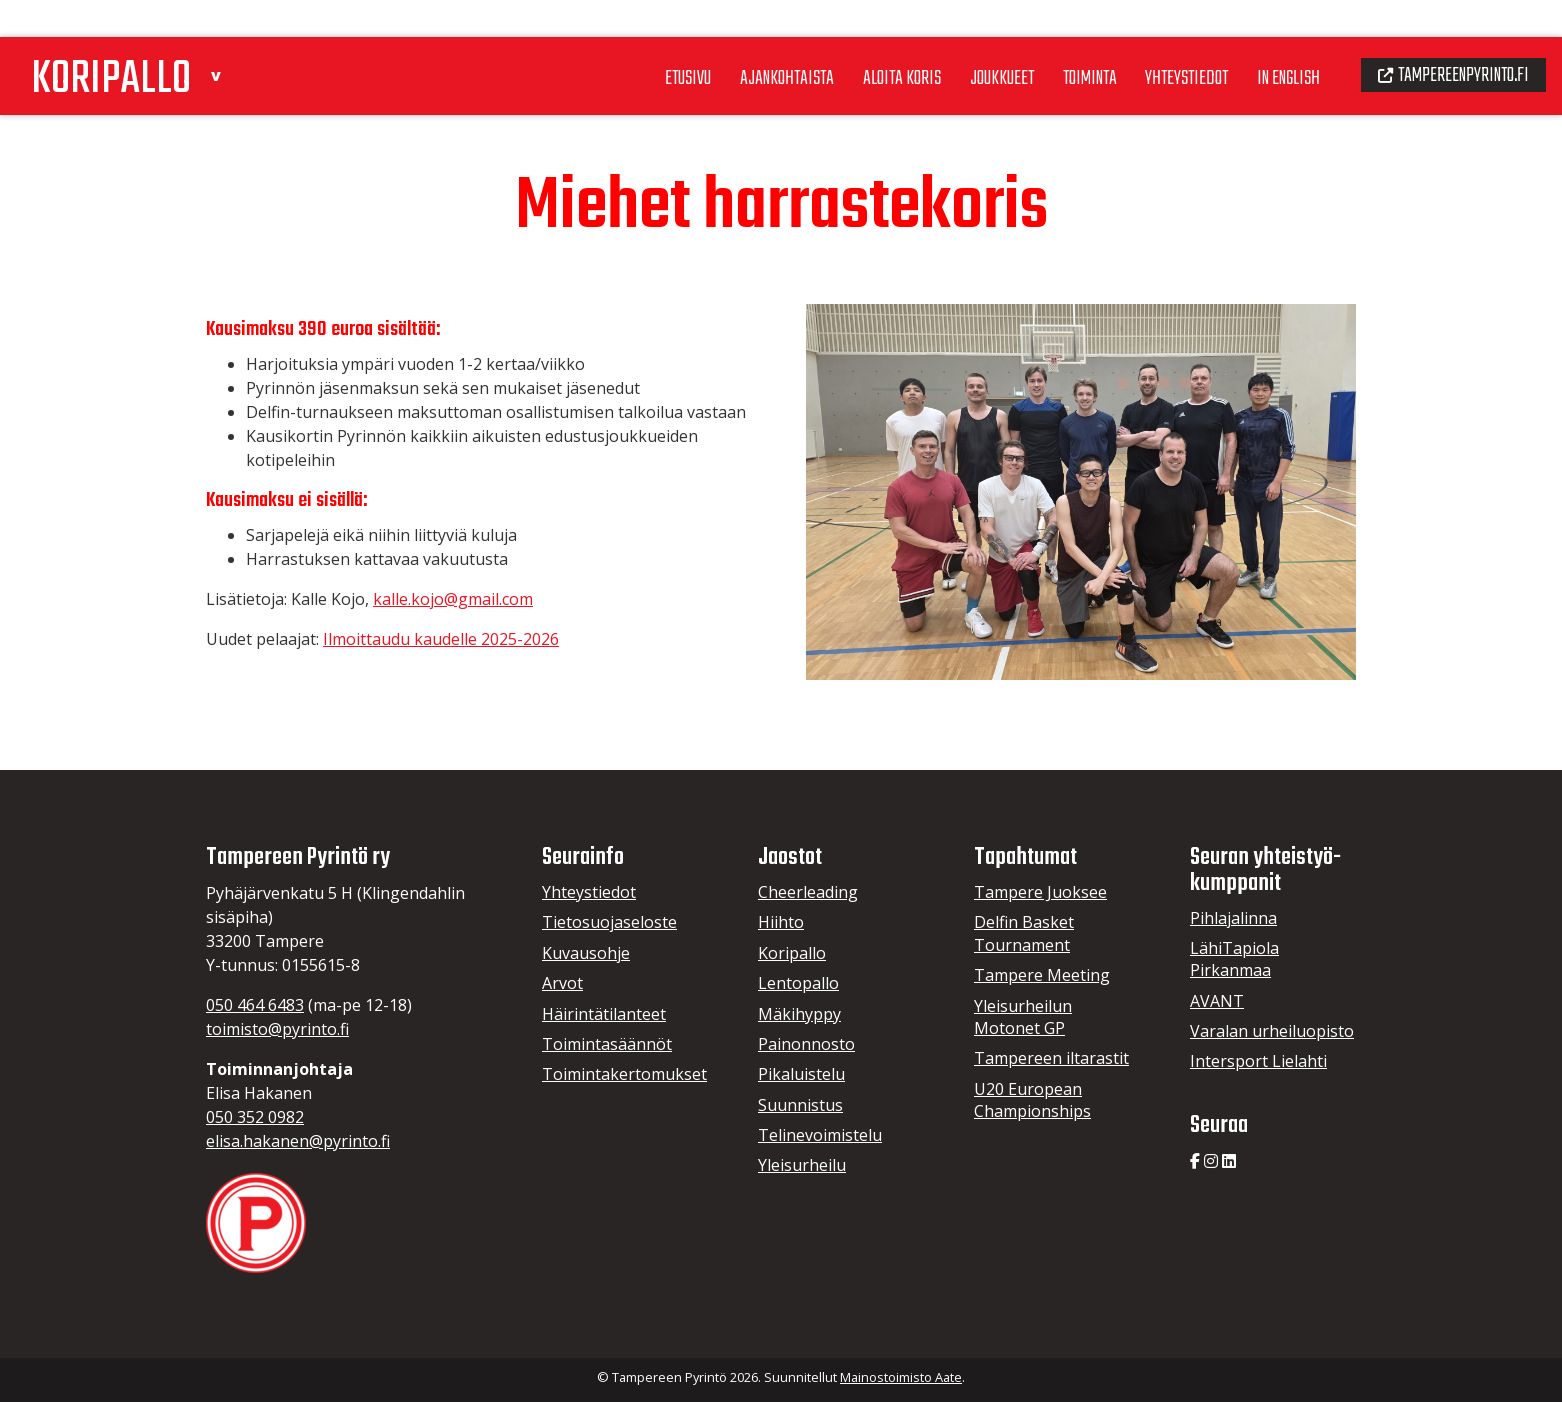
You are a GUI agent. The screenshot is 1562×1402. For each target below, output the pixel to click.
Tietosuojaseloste (609, 922)
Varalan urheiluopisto (1272, 1031)
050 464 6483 (255, 1005)
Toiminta (1058, 39)
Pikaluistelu (801, 1074)
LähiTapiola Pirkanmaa (1234, 959)
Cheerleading (808, 892)
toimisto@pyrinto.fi (277, 1029)
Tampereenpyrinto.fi (1446, 36)
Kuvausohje (586, 953)
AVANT (1217, 1001)
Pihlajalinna (1233, 918)
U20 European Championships (1032, 1100)
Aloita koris (859, 39)
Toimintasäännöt (607, 1044)
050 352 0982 (255, 1117)
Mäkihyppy (799, 1014)
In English (1270, 39)
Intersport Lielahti (1258, 1061)
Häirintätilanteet (604, 1014)
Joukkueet (964, 39)
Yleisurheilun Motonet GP (1023, 1017)
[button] (235, 33)
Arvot (562, 983)
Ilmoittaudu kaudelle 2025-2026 (441, 639)
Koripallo (792, 953)
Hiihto (781, 922)
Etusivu (634, 39)
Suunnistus (800, 1105)
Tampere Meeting (1042, 975)
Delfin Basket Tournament (1024, 933)
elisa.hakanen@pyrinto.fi (298, 1141)
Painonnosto (806, 1044)
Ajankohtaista (739, 39)
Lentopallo (798, 983)
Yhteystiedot (1162, 39)
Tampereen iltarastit (1051, 1058)
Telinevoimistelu (820, 1135)
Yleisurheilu (802, 1165)
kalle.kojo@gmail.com (453, 599)
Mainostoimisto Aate (901, 1377)
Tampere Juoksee (1040, 892)
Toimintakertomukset (624, 1074)
